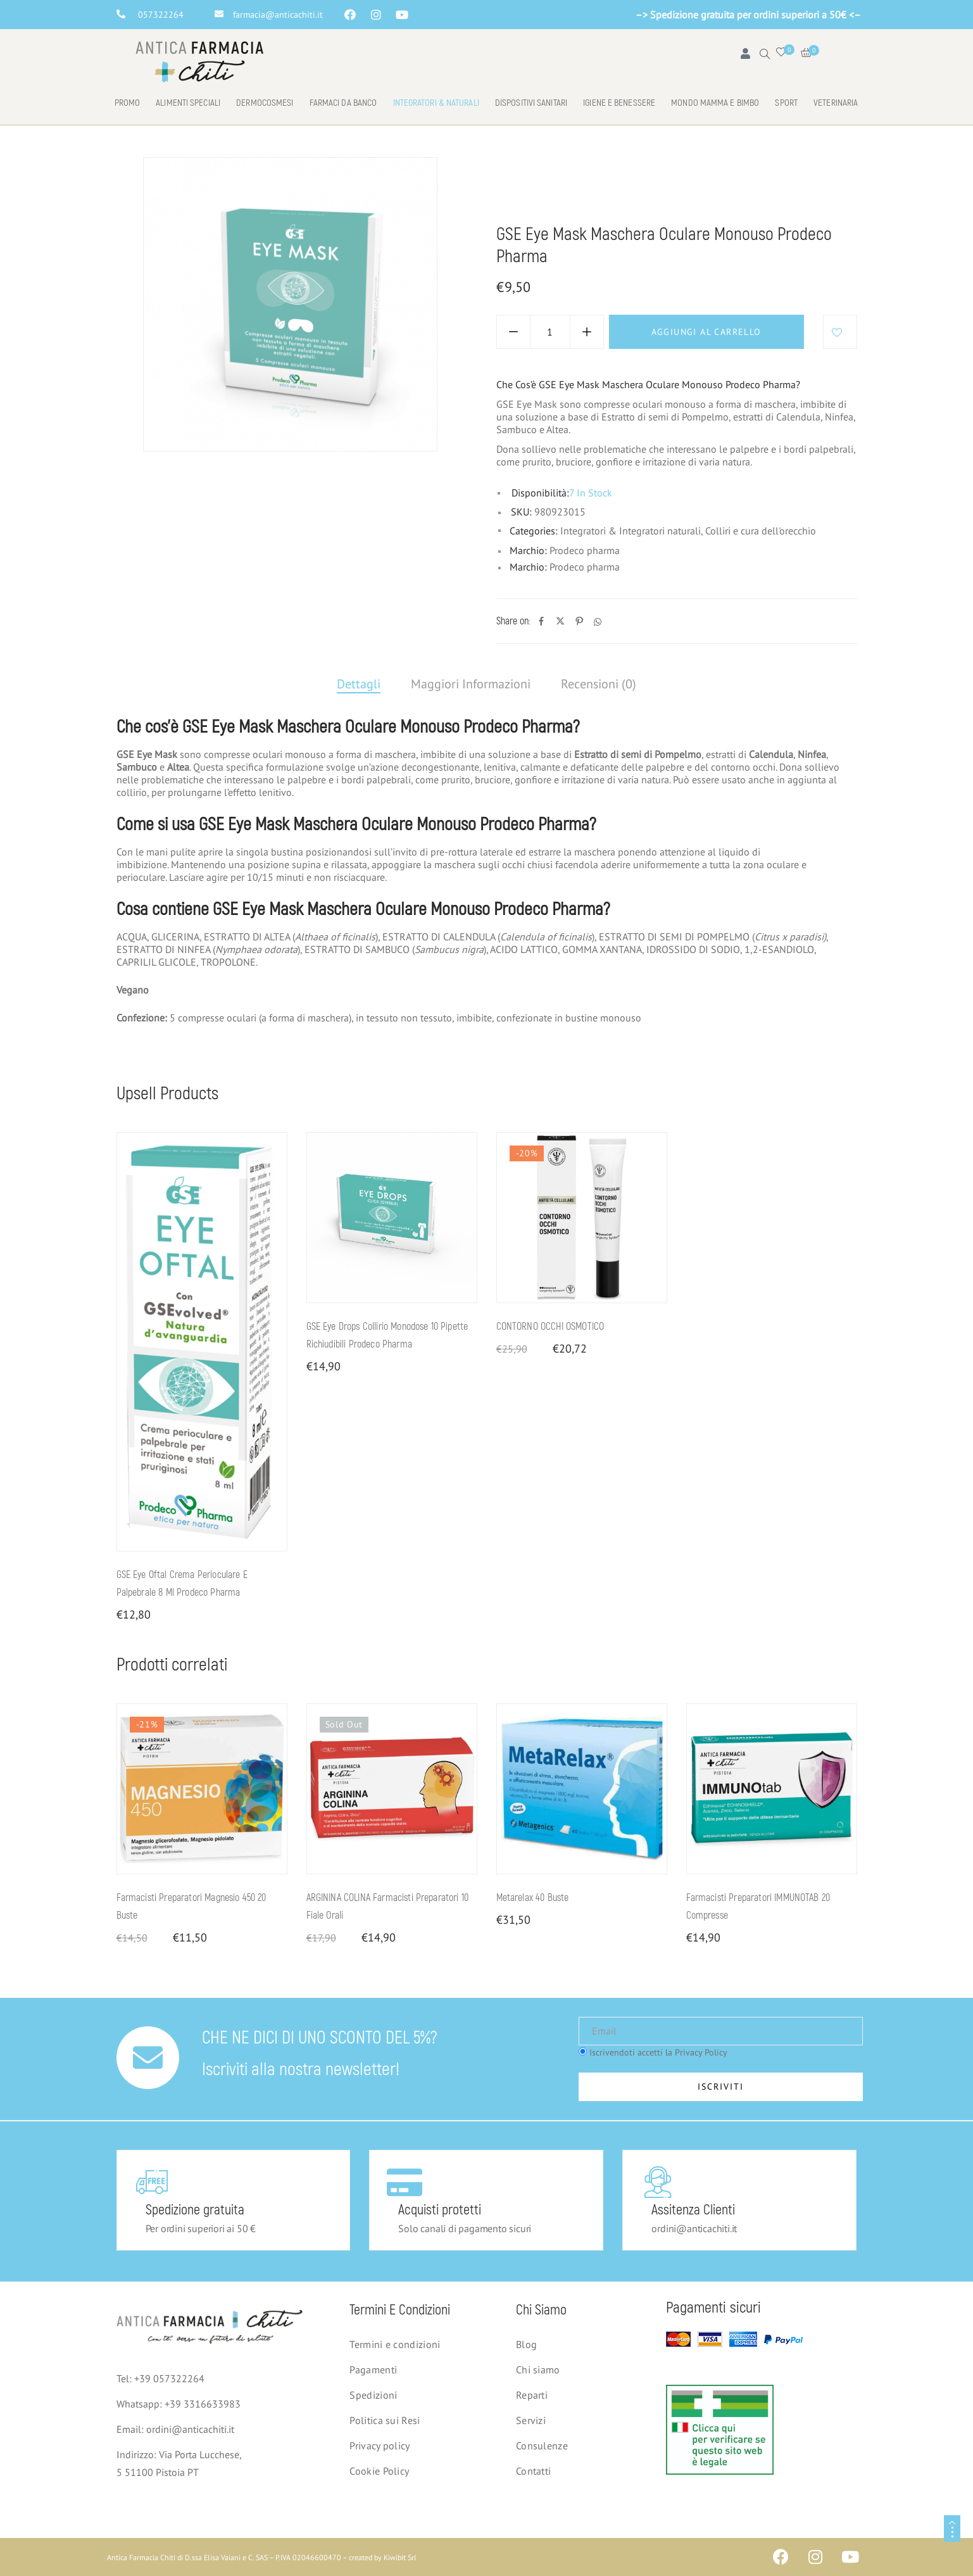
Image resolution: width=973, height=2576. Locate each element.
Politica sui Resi (384, 2420)
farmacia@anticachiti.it (278, 14)
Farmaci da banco (343, 103)
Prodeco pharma (584, 550)
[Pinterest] (579, 622)
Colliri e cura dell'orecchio (778, 191)
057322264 (161, 14)
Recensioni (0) (598, 684)
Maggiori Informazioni (470, 684)
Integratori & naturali (436, 103)
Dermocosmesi (264, 103)
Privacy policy (379, 2445)
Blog (526, 2344)
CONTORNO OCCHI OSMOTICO (550, 1326)
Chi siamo (538, 2369)
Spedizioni (373, 2395)
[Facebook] (541, 622)
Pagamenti (373, 2369)
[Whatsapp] (597, 622)
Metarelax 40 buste (532, 1897)
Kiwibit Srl (400, 2557)
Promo (128, 103)
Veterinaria (835, 103)
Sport (786, 103)
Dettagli (358, 684)
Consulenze (542, 2445)
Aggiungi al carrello (706, 332)
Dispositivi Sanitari (531, 103)
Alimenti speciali (188, 103)
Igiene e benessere (619, 103)
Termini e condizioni (394, 2344)
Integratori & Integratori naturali (629, 191)
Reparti (532, 2395)
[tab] (358, 684)
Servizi (531, 2420)
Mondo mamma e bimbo (715, 103)
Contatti (533, 2471)
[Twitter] (560, 622)
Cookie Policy (379, 2471)
